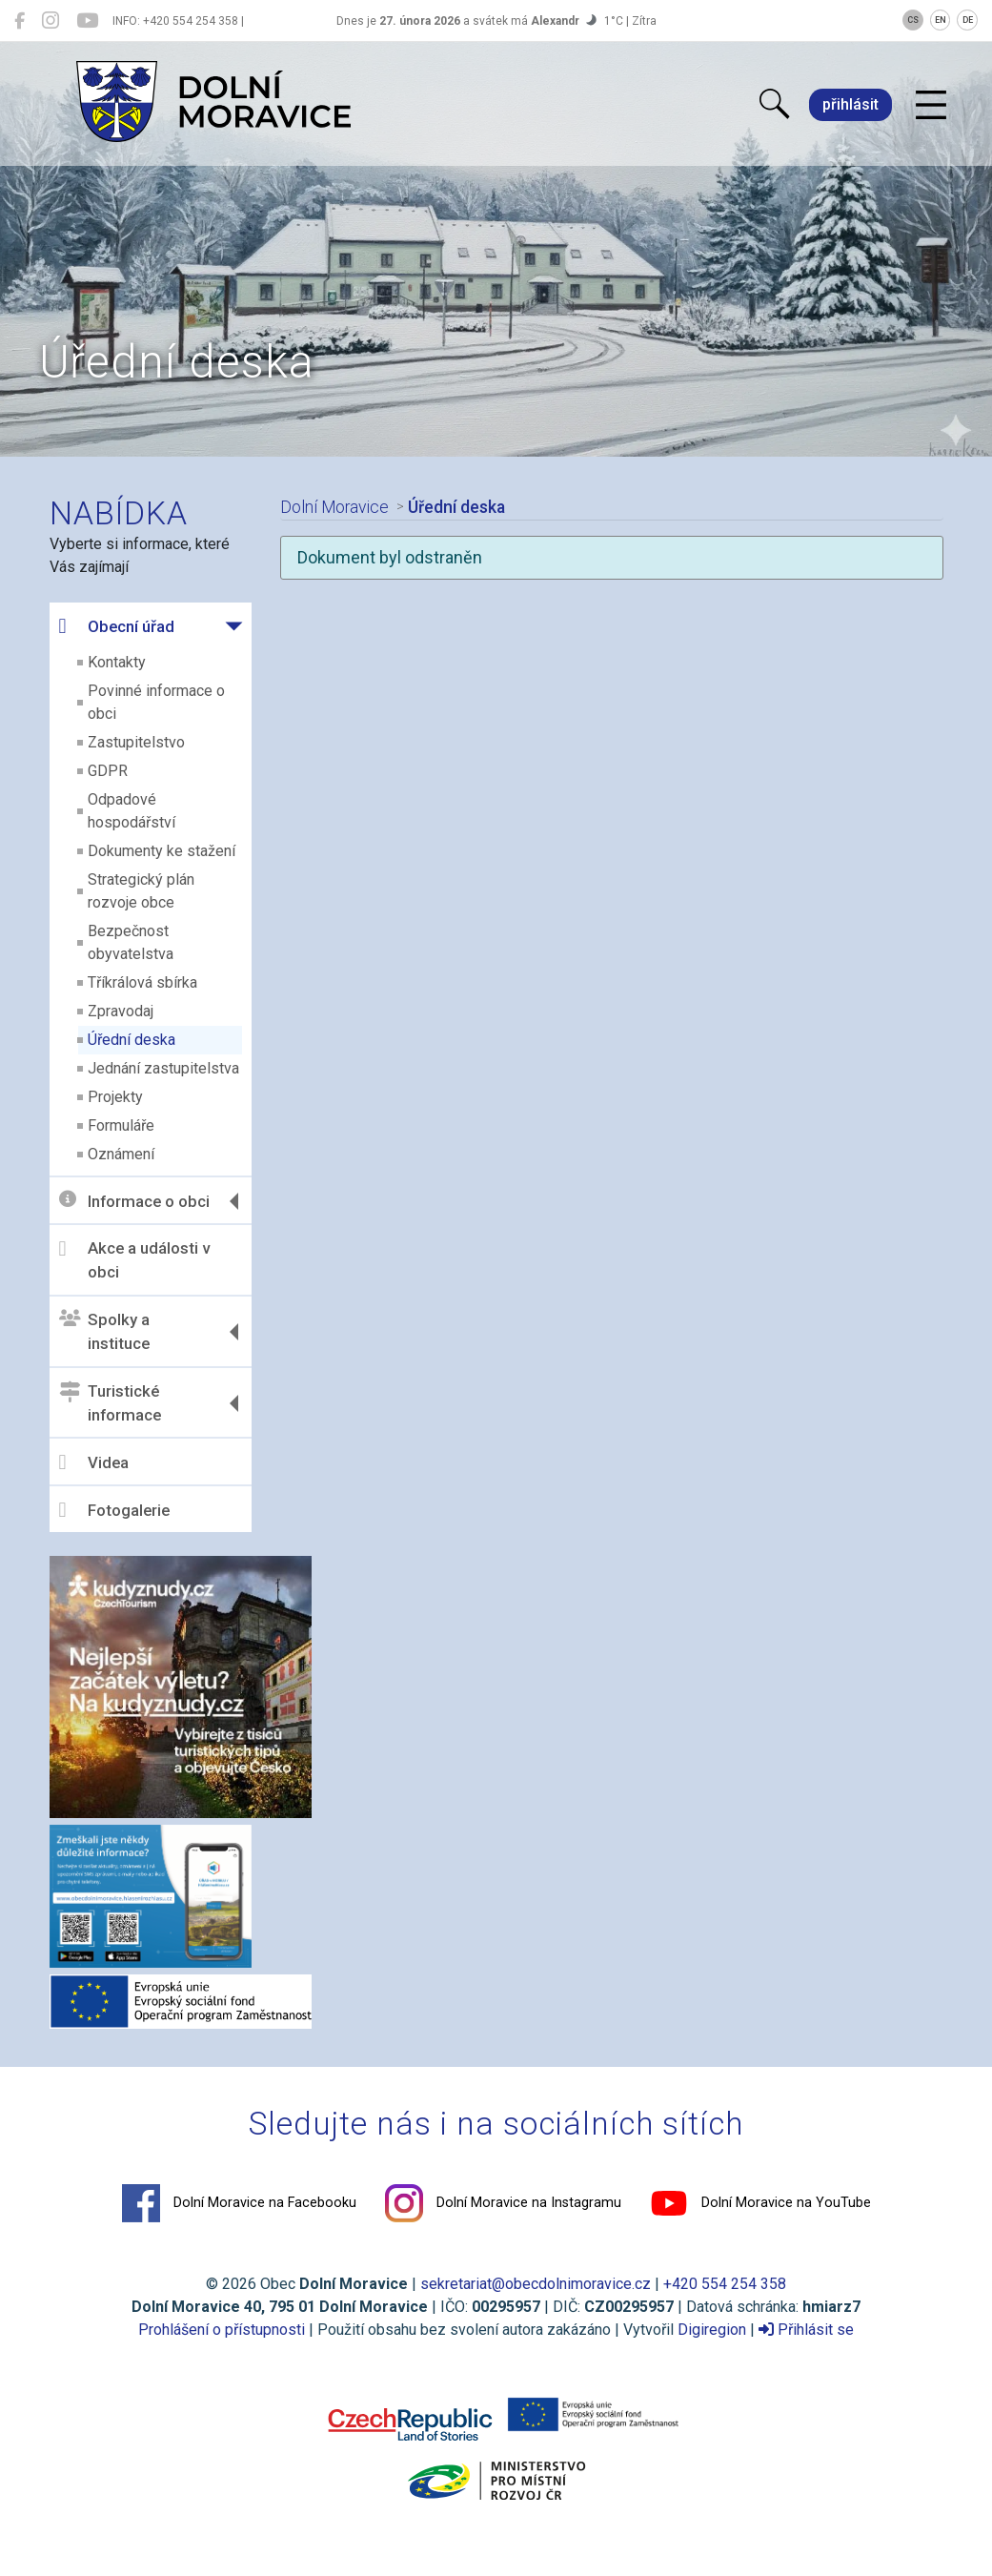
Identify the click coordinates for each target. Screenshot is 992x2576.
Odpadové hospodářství (131, 810)
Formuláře (121, 1125)
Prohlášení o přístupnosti (221, 2329)
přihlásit (850, 104)
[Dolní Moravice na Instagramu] (50, 21)
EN (940, 20)
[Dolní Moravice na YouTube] (87, 21)
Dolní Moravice (334, 507)
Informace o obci (134, 1201)
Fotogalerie (114, 1510)
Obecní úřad (116, 626)
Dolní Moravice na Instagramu (503, 2203)
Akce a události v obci (134, 1260)
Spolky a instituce (104, 1332)
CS (913, 20)
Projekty (115, 1097)
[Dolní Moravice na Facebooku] (19, 21)
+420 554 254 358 (724, 2284)
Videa (94, 1462)
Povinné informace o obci (156, 702)
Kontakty (117, 662)
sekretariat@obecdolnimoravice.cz (535, 2284)
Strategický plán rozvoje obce (141, 890)
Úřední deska (131, 1040)
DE (967, 20)
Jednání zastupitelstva (163, 1068)
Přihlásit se (806, 2329)
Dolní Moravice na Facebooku (239, 2203)
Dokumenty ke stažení (161, 851)
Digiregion (712, 2329)
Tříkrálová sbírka (142, 982)
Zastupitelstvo (136, 742)
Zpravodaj (120, 1011)
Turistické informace (110, 1403)
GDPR (108, 771)
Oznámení (121, 1154)
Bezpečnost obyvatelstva (130, 942)
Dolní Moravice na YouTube (760, 2203)
